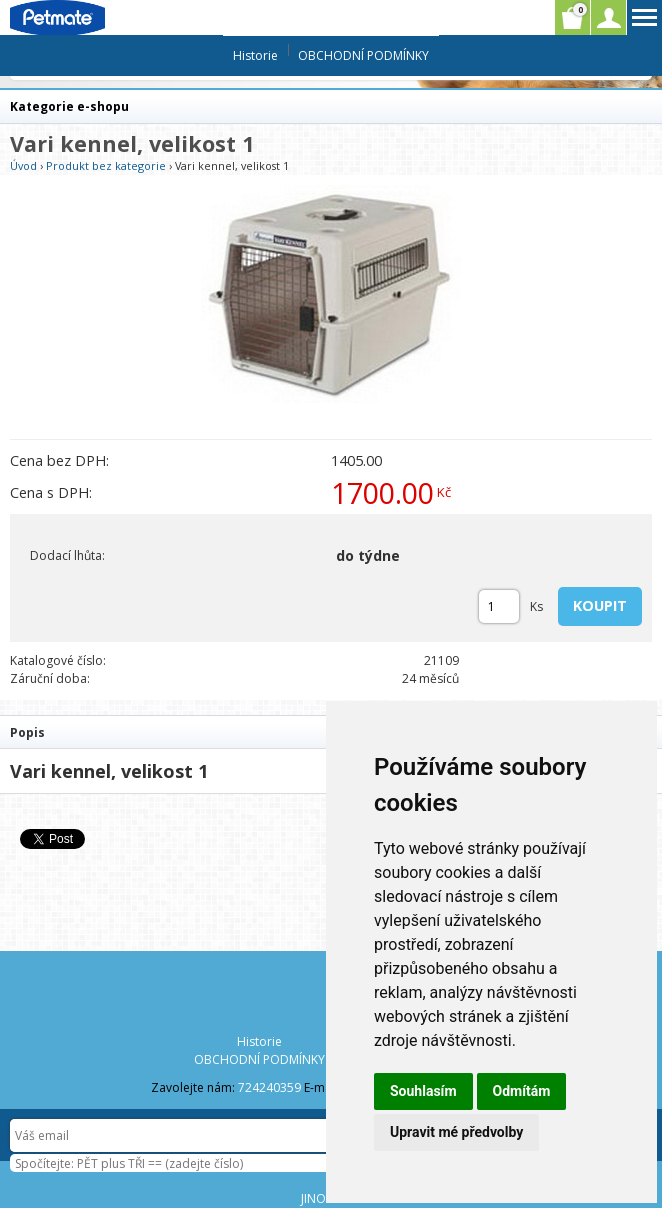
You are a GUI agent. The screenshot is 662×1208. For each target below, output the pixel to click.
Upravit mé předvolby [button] (456, 1132)
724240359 (269, 1087)
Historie (255, 55)
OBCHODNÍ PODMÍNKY (363, 55)
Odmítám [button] (522, 1091)
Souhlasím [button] (423, 1091)
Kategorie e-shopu (69, 106)
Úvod (23, 165)
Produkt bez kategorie (106, 165)
